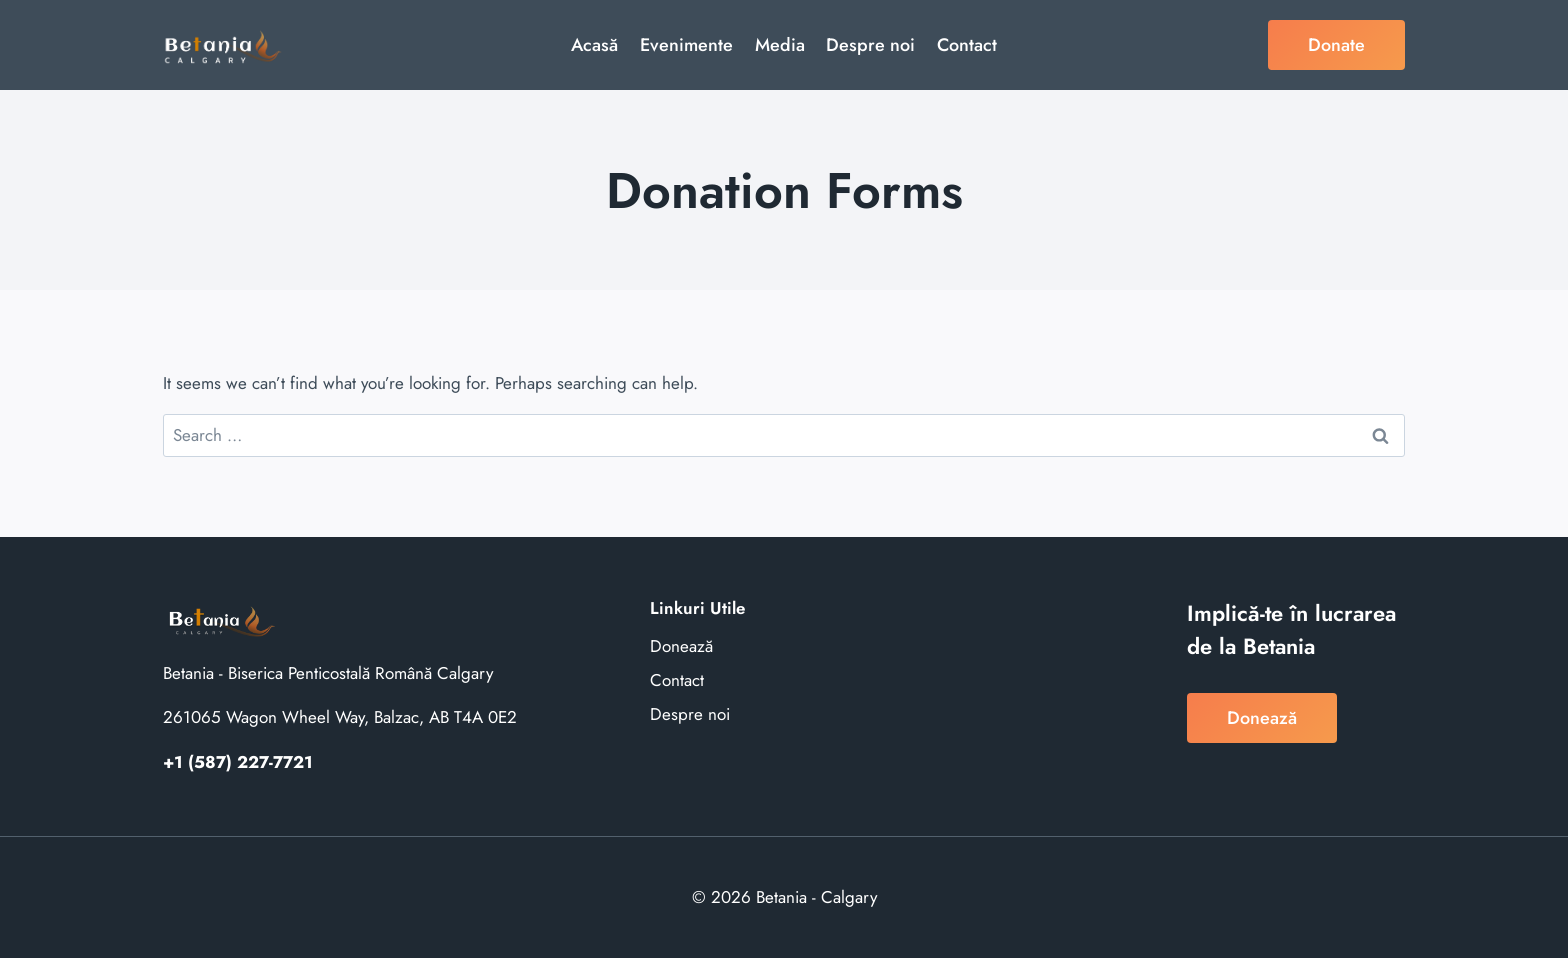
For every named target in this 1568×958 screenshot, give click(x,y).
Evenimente (686, 45)
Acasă (594, 45)
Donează (681, 646)
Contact (967, 45)
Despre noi (870, 45)
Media (780, 45)
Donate (1336, 45)
